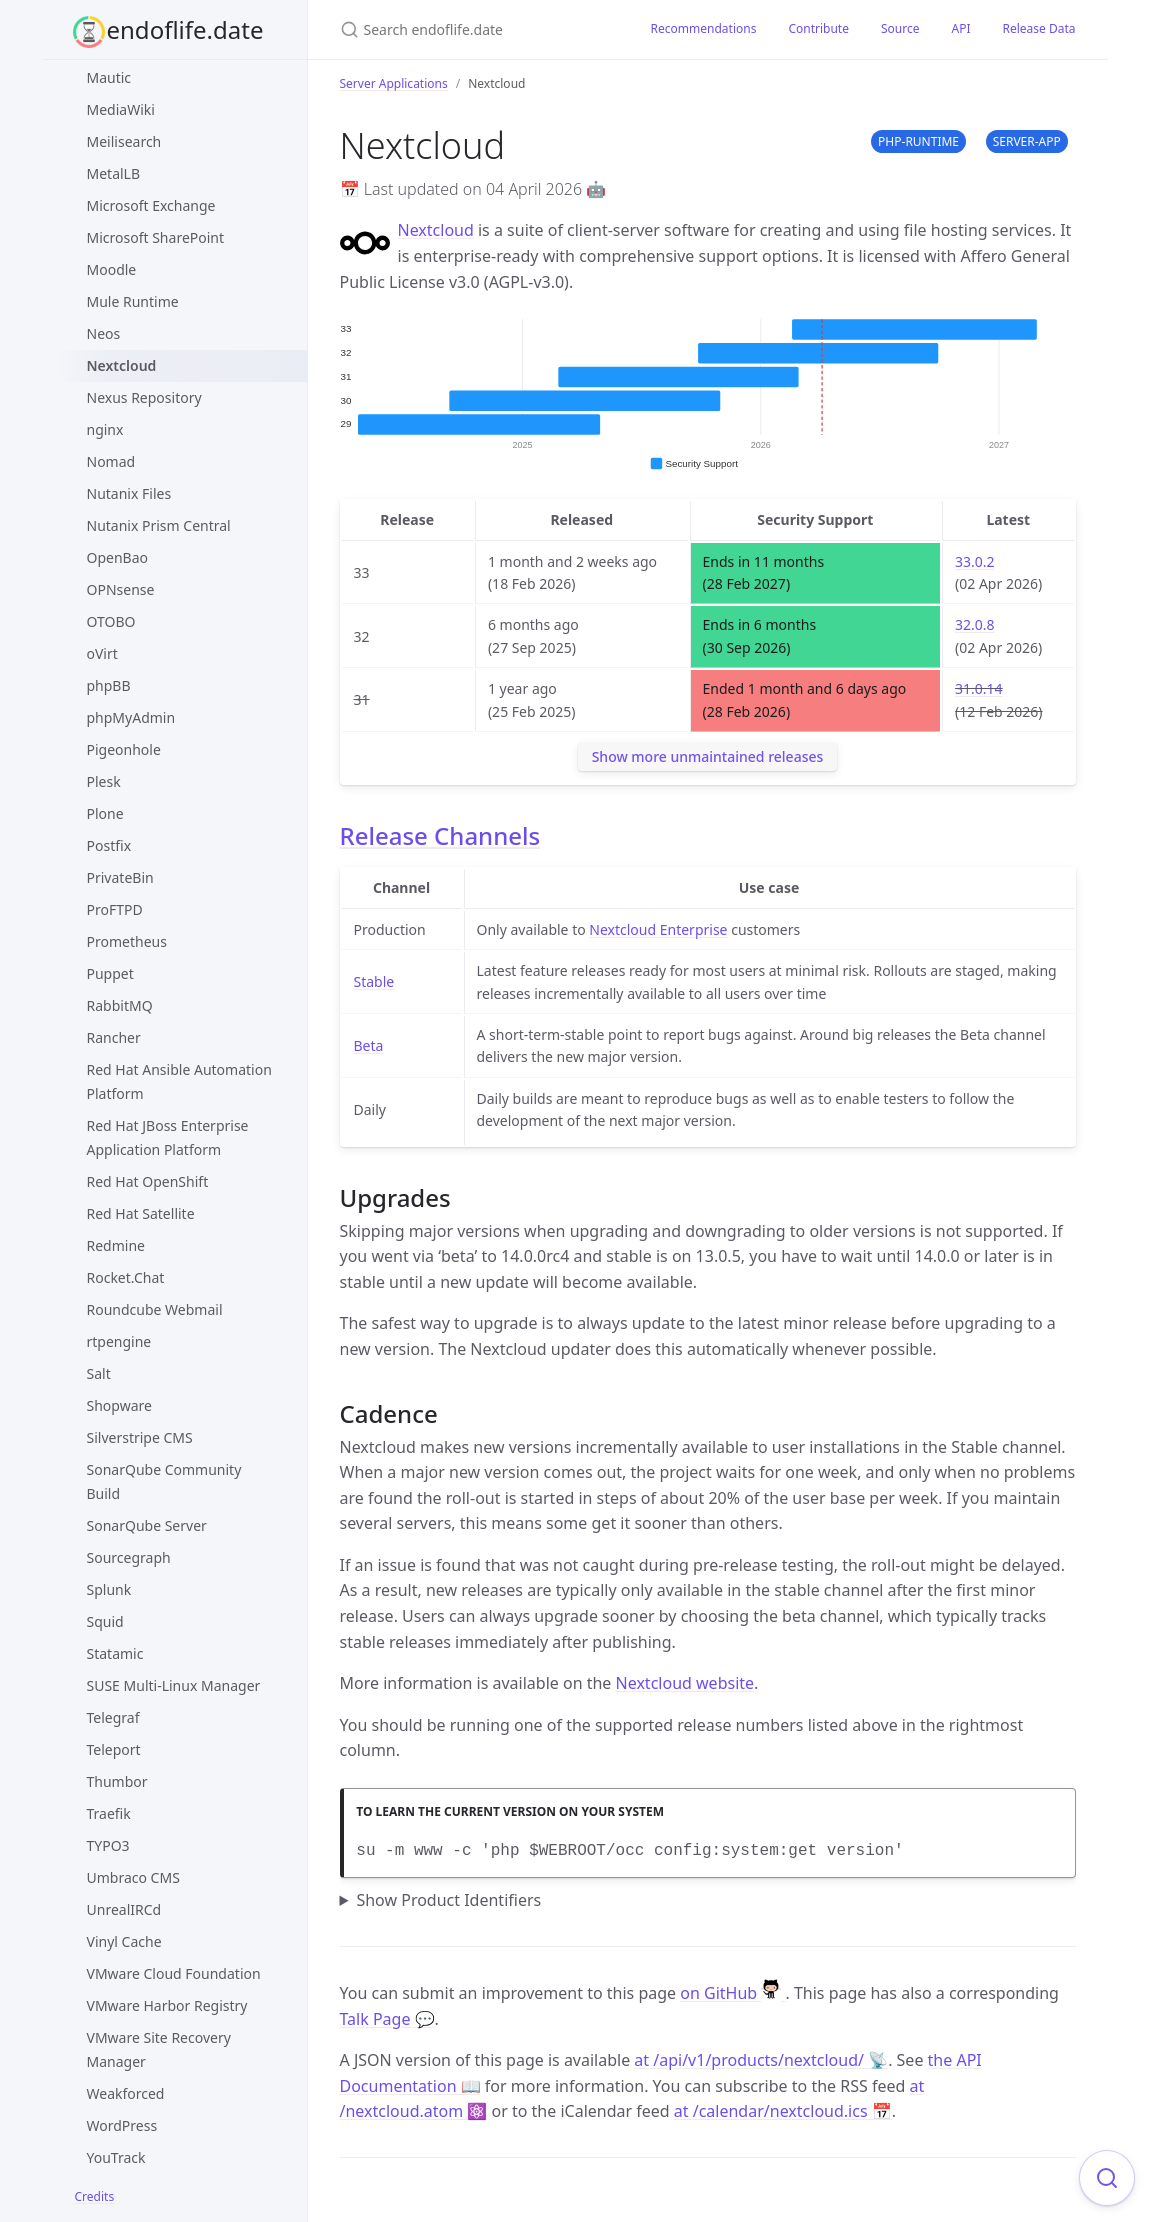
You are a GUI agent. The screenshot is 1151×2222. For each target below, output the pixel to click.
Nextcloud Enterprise (658, 929)
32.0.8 (975, 624)
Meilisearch (124, 141)
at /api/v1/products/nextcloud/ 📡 (761, 2060)
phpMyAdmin (131, 717)
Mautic (109, 77)
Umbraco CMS (133, 1877)
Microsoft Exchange (151, 205)
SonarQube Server (147, 1525)
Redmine (116, 1245)
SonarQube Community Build (164, 1481)
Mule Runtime (133, 301)
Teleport (114, 1749)
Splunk (109, 1589)
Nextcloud (122, 365)
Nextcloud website (685, 1683)
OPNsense (121, 589)
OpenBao (118, 557)
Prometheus (127, 941)
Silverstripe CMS (140, 1437)
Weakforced (126, 2093)
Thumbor (117, 1781)
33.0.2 (975, 561)
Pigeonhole (124, 749)
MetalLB (114, 173)
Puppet (110, 973)
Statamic (115, 1653)
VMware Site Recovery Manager (159, 2049)
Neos (104, 333)
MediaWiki (121, 109)
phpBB (109, 685)
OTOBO (111, 621)
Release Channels (440, 835)
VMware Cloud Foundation (174, 1973)
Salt (99, 1373)
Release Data (1038, 28)
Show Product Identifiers (448, 1900)
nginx (105, 429)
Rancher (114, 1037)
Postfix (109, 845)
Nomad (111, 461)
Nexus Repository (144, 397)
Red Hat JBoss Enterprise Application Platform (168, 1137)
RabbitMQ (120, 1005)
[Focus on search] (1107, 2178)
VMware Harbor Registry (167, 2005)
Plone (105, 813)
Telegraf (113, 1717)
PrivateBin (120, 877)
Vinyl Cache (124, 1941)
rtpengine (119, 1341)
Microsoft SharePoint (156, 237)
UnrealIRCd (124, 1909)
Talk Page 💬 (387, 2019)
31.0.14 (979, 688)
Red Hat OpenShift (148, 1181)
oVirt (102, 653)
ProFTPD (115, 909)
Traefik (109, 1813)
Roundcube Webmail (155, 1309)
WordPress (122, 2125)
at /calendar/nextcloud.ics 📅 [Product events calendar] (783, 2111)
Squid (105, 1621)
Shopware (119, 1405)
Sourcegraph (129, 1557)
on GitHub (732, 1993)
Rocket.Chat (126, 1277)
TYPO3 (108, 1845)
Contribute (818, 28)
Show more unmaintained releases (708, 756)
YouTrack (116, 2157)
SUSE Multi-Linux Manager (174, 1685)
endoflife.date (185, 29)
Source (900, 28)
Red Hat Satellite (141, 1213)
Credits (95, 2196)
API (960, 28)
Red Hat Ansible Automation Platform (179, 1081)
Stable (374, 981)
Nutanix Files (129, 493)
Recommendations (704, 28)
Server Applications (394, 83)
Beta (369, 1045)
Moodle (112, 269)
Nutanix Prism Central (159, 525)
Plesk (104, 781)
